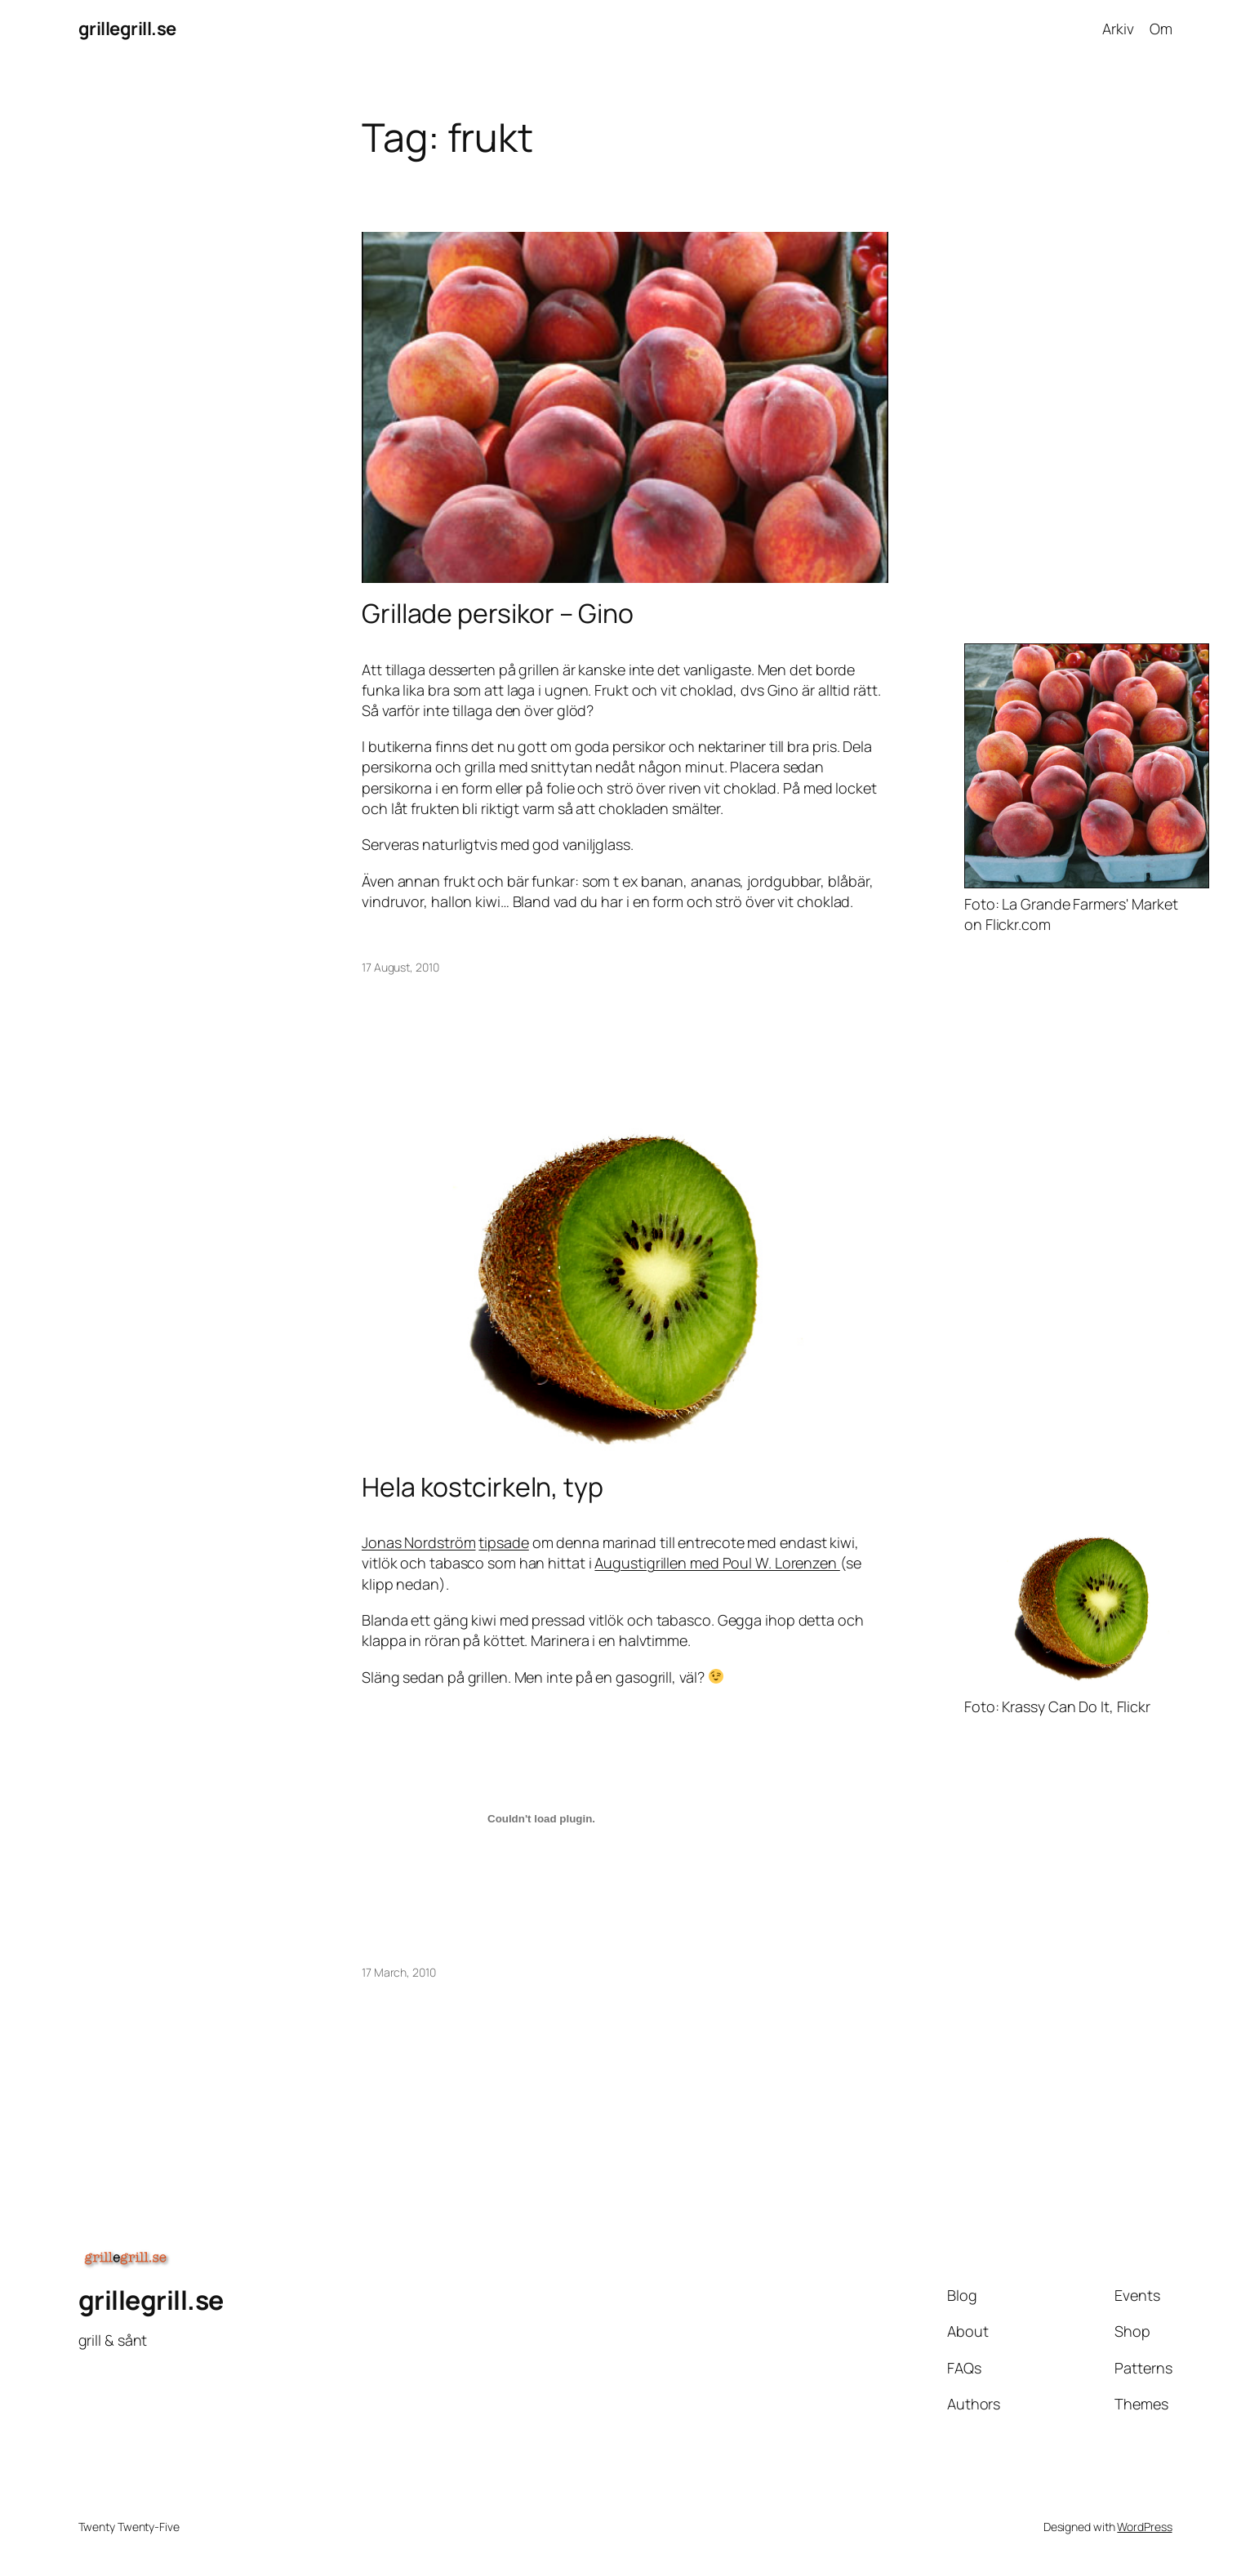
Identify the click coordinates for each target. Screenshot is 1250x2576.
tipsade (503, 1542)
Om (1161, 28)
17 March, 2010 (399, 1972)
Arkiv (1118, 28)
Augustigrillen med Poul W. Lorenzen (716, 1563)
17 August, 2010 (400, 967)
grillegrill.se (127, 28)
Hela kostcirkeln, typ (482, 1487)
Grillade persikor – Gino (498, 613)
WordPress (1144, 2526)
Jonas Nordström (419, 1542)
